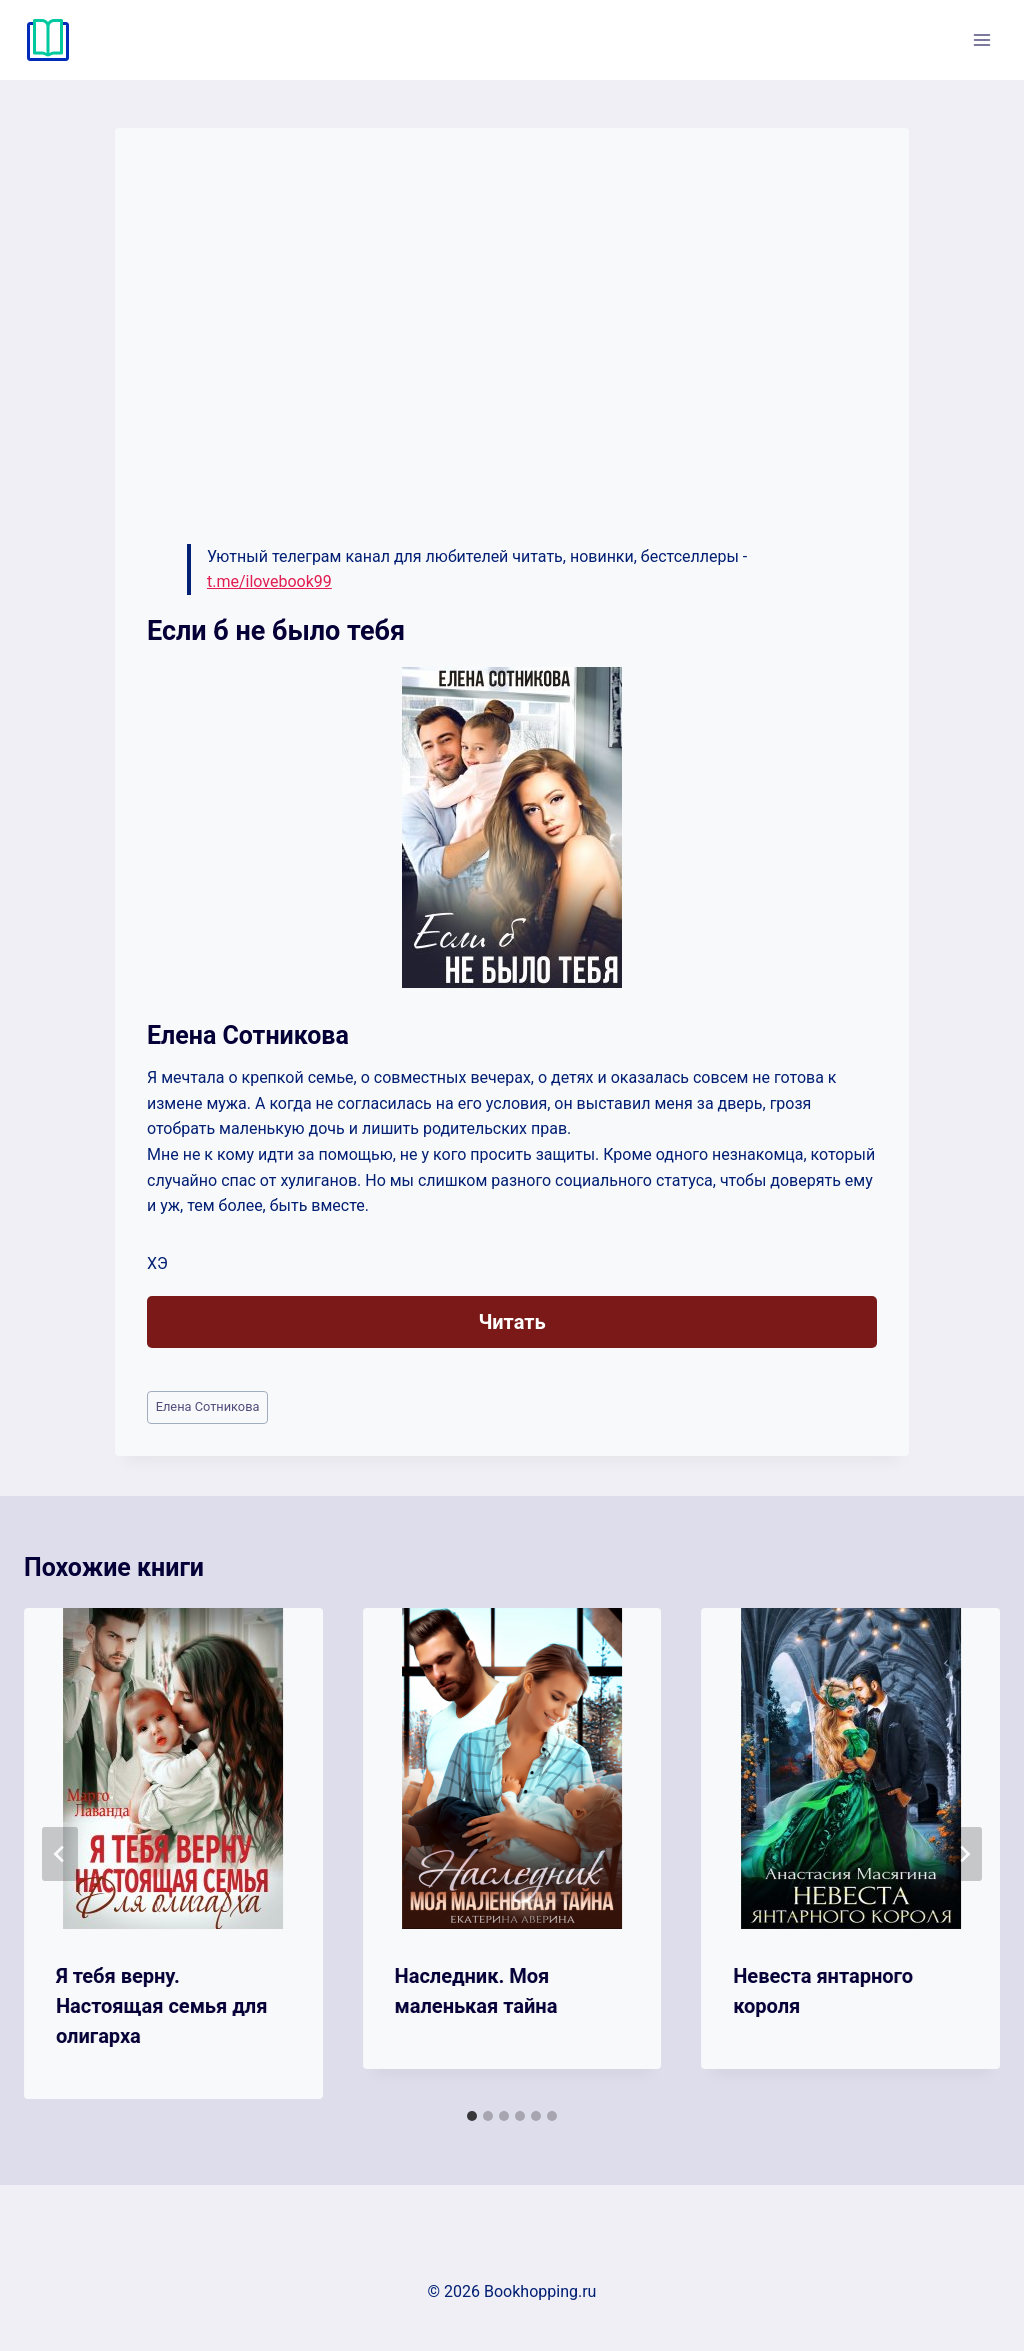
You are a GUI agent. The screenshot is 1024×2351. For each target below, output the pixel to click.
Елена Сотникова (208, 1406)
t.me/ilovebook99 (269, 581)
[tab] (472, 2116)
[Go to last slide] (60, 1854)
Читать (511, 1322)
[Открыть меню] (981, 39)
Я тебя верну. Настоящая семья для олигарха (161, 2006)
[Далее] (964, 1854)
